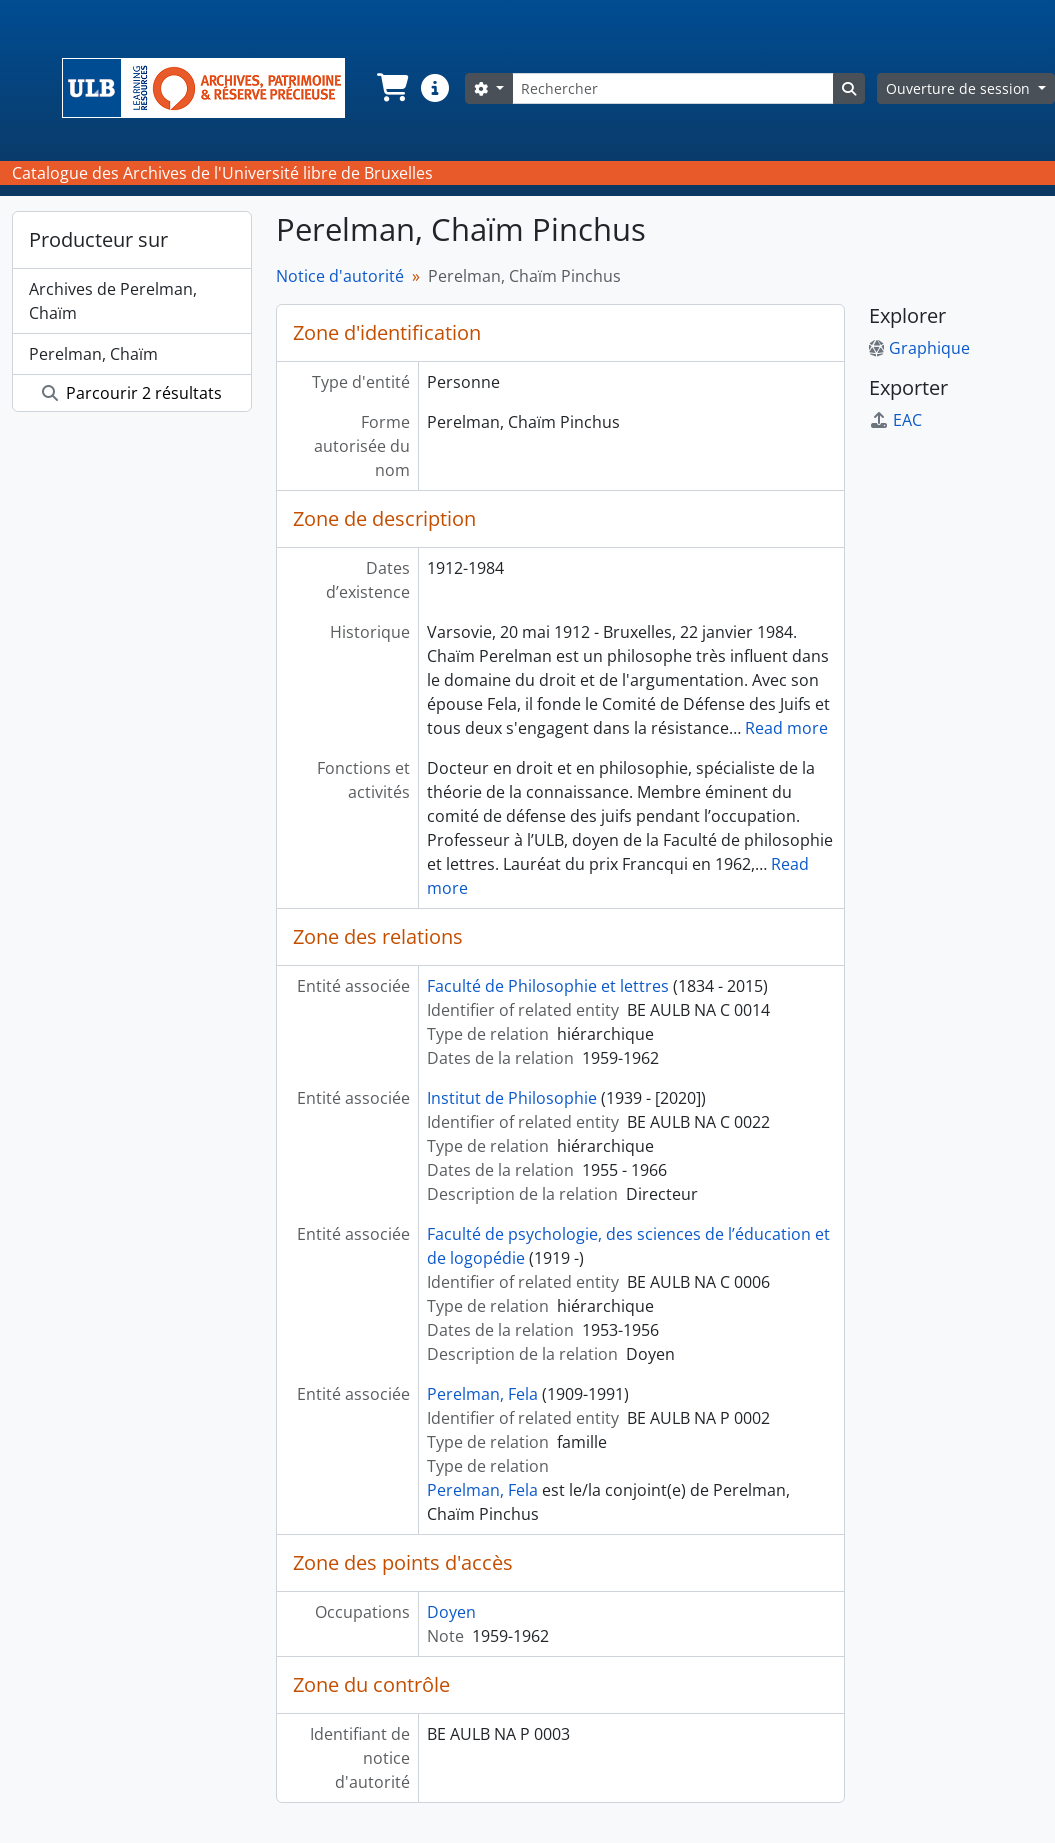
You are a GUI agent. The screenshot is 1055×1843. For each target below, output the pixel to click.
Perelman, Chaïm (93, 354)
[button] (391, 88)
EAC (895, 420)
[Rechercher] (673, 88)
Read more (786, 728)
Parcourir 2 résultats (132, 393)
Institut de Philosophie (512, 1098)
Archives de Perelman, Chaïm (113, 301)
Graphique (919, 348)
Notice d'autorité (340, 276)
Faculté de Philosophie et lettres (548, 986)
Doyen (451, 1612)
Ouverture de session (960, 88)
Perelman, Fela (482, 1394)
